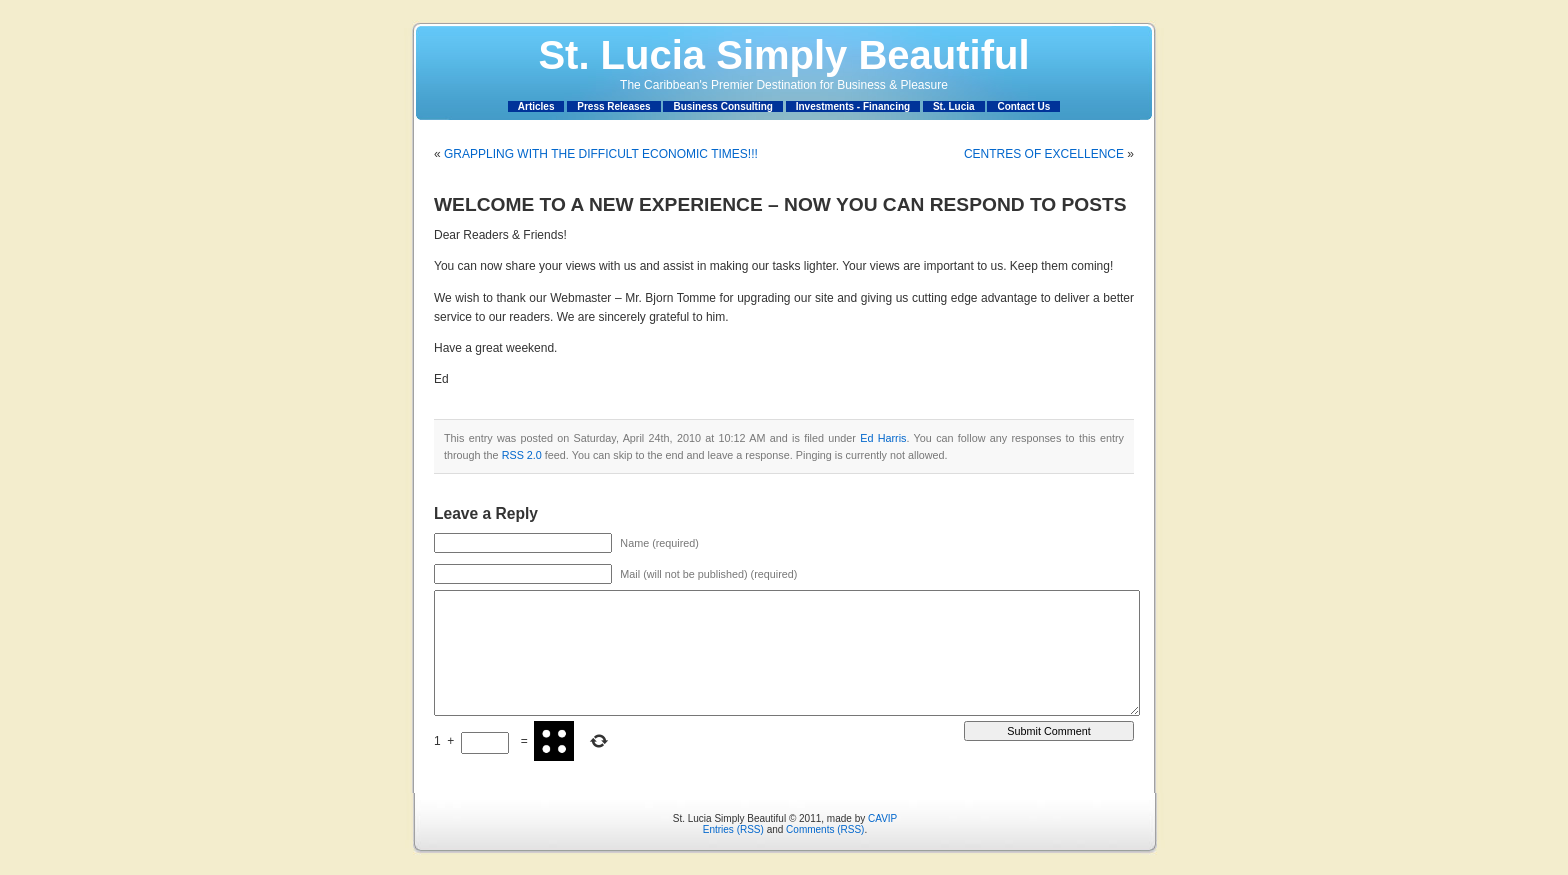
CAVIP (882, 818)
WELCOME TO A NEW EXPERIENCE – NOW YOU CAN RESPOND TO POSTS (780, 204)
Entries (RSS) (733, 829)
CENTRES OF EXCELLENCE (1044, 154)
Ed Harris (883, 438)
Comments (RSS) (825, 829)
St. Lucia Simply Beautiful (783, 55)
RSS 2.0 (522, 455)
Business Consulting (722, 106)
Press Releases (613, 106)
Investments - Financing (853, 106)
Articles (536, 106)
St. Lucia (954, 106)
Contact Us (1023, 106)
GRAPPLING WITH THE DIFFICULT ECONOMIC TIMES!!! (601, 154)
